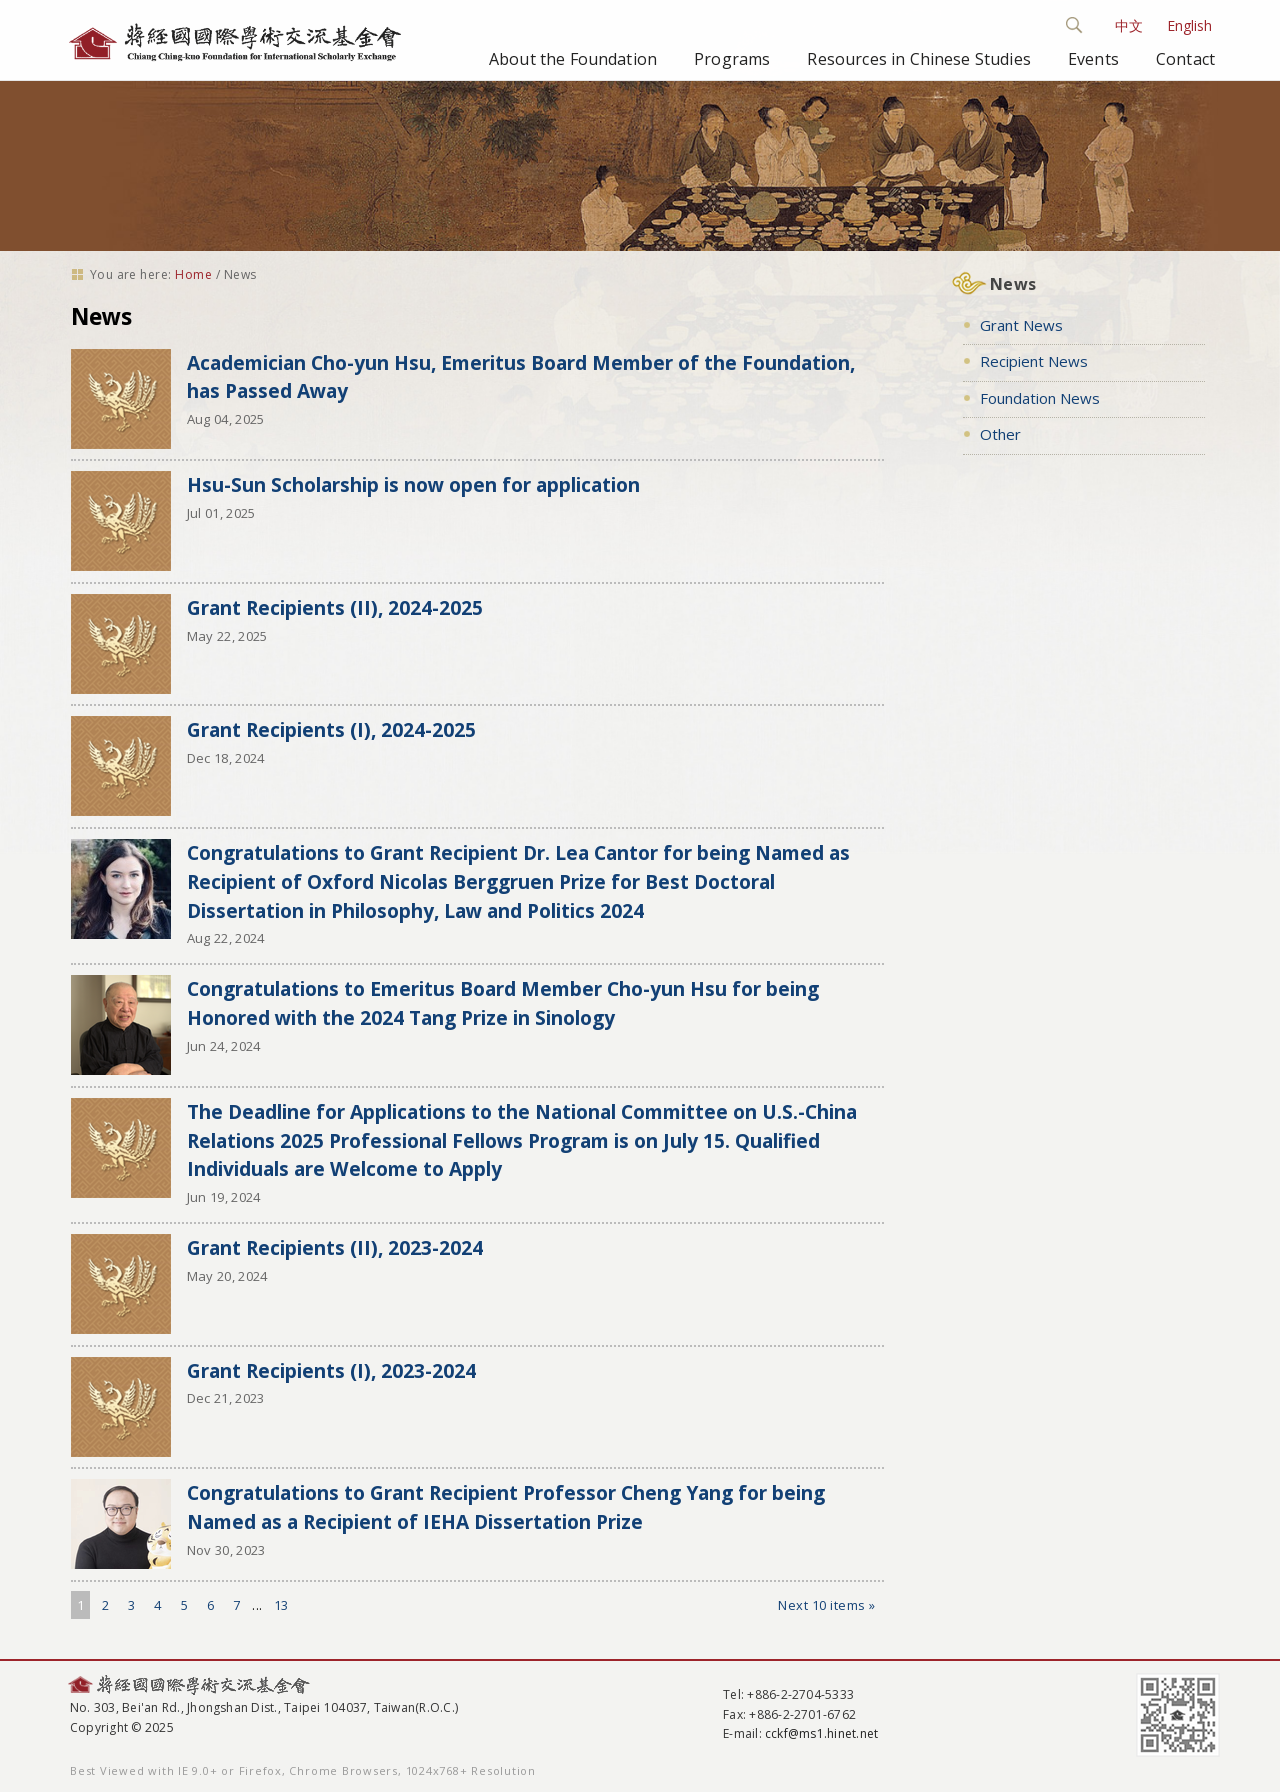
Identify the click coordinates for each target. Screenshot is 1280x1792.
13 (281, 1605)
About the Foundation (573, 59)
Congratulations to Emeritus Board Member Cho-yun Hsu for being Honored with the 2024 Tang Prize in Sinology (503, 1003)
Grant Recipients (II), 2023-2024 (335, 1247)
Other (1000, 434)
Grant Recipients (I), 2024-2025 (331, 729)
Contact (1185, 59)
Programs (732, 59)
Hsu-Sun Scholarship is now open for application (413, 484)
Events (1093, 59)
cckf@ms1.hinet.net (821, 1733)
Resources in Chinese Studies (918, 59)
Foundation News (1040, 398)
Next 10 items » (827, 1605)
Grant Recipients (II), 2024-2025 (335, 607)
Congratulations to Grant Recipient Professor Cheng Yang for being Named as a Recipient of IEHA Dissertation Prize (506, 1507)
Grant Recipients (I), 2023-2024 (331, 1370)
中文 (1129, 25)
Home (193, 274)
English (1189, 25)
